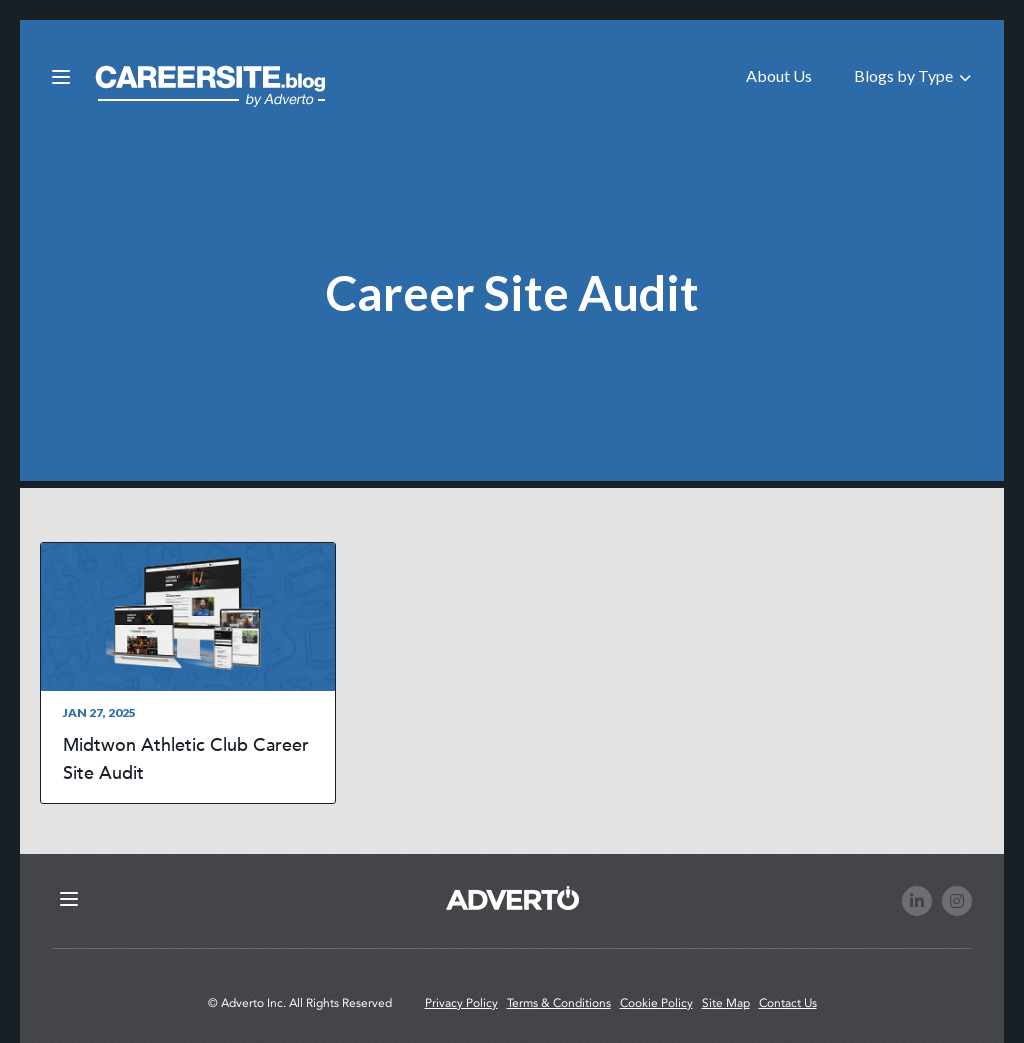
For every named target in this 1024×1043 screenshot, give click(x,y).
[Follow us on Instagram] (957, 901)
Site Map (726, 1003)
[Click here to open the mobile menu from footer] (69, 900)
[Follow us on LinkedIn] (917, 901)
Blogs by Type (912, 75)
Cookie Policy (656, 1003)
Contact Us (788, 1003)
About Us (779, 75)
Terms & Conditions (559, 1003)
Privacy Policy (461, 1003)
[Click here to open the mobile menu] (61, 78)
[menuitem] (779, 75)
